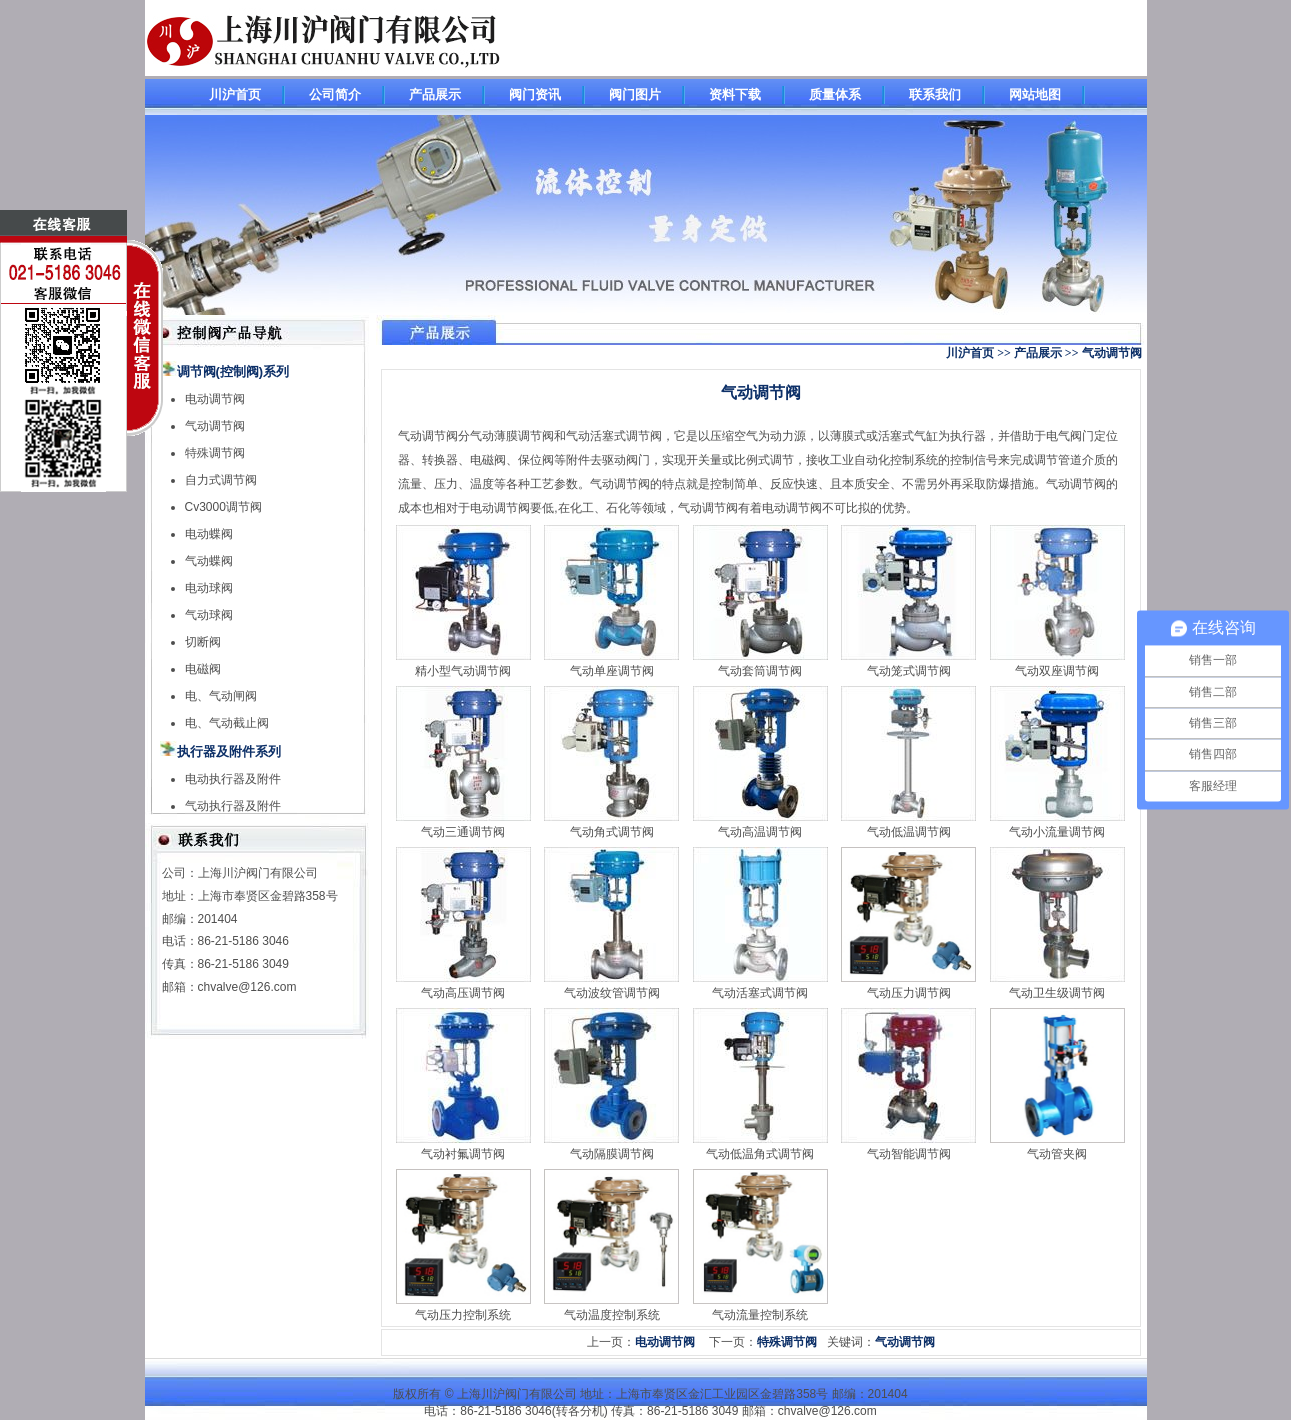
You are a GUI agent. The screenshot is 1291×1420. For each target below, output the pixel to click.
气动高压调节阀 (463, 993)
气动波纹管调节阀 (612, 993)
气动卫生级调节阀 (1057, 993)
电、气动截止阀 (227, 723)
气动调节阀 (215, 426)
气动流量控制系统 (760, 1315)
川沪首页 (235, 94)
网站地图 (1035, 94)
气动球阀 (209, 615)
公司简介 (335, 94)
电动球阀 (209, 588)
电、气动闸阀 (221, 696)
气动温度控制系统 (612, 1315)
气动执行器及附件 (233, 806)
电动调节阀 (215, 399)
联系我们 (935, 94)
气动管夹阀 (1057, 1154)
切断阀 (203, 642)
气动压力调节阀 (909, 993)
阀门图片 (635, 94)
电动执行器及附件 (233, 779)
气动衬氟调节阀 (463, 1154)
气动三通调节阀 (463, 832)
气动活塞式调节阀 (760, 993)
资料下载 (735, 94)
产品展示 (435, 94)
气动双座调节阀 (1057, 671)
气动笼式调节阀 (909, 671)
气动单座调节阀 (612, 671)
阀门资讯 (535, 94)
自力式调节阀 (221, 480)
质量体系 (835, 94)
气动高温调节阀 (760, 832)
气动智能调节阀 (909, 1154)
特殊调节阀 (215, 453)
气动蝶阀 (209, 561)
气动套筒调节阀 (760, 671)
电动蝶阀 (209, 534)
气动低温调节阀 (909, 832)
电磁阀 (203, 669)
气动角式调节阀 (612, 832)
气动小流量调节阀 (1057, 832)
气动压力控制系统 (463, 1315)
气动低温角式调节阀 (760, 1154)
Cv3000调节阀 (223, 507)
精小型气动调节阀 (463, 671)
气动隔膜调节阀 (612, 1154)
